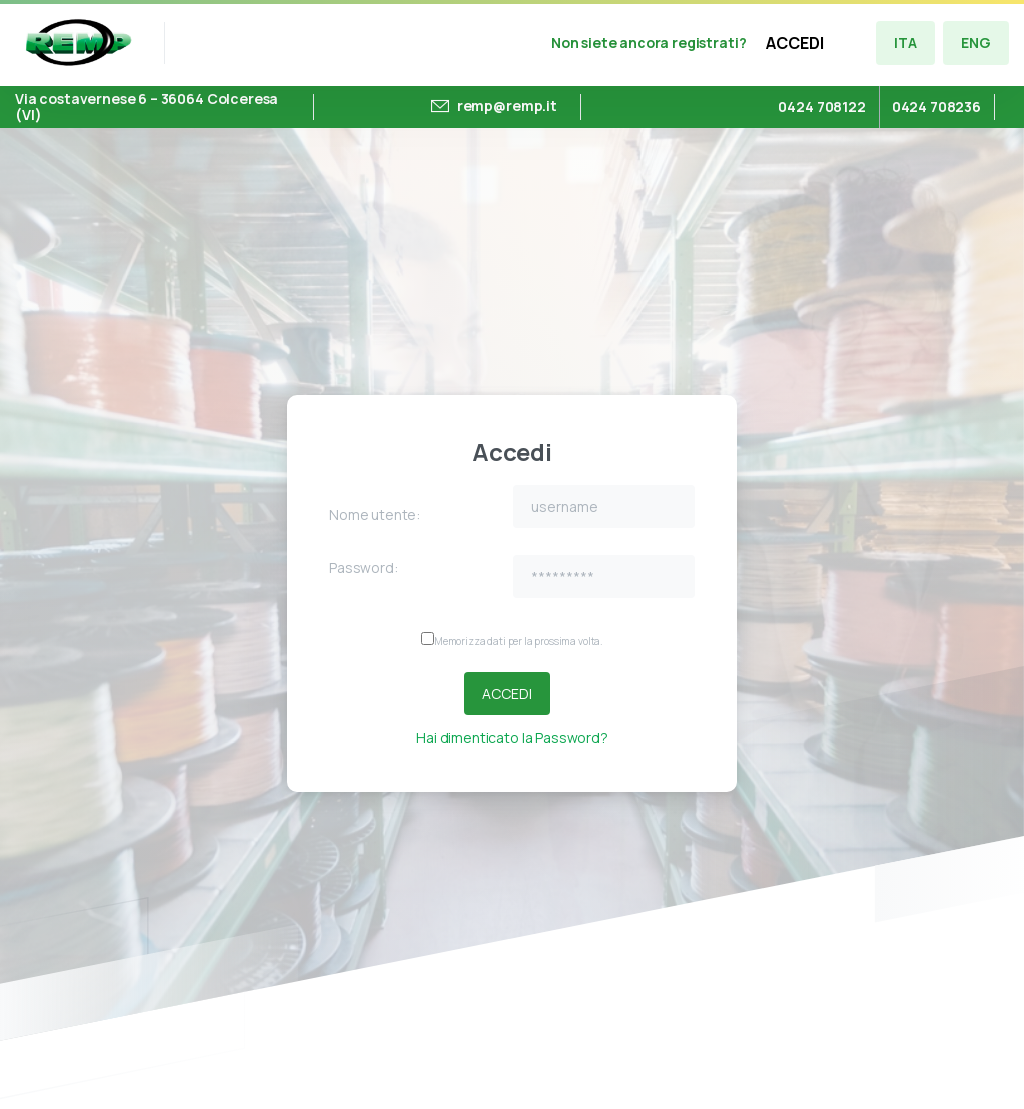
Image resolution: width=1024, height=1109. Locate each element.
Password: (363, 567)
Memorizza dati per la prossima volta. (518, 641)
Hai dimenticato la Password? (512, 737)
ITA (905, 42)
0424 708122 (821, 106)
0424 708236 (936, 106)
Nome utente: (374, 514)
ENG (976, 42)
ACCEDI (794, 43)
